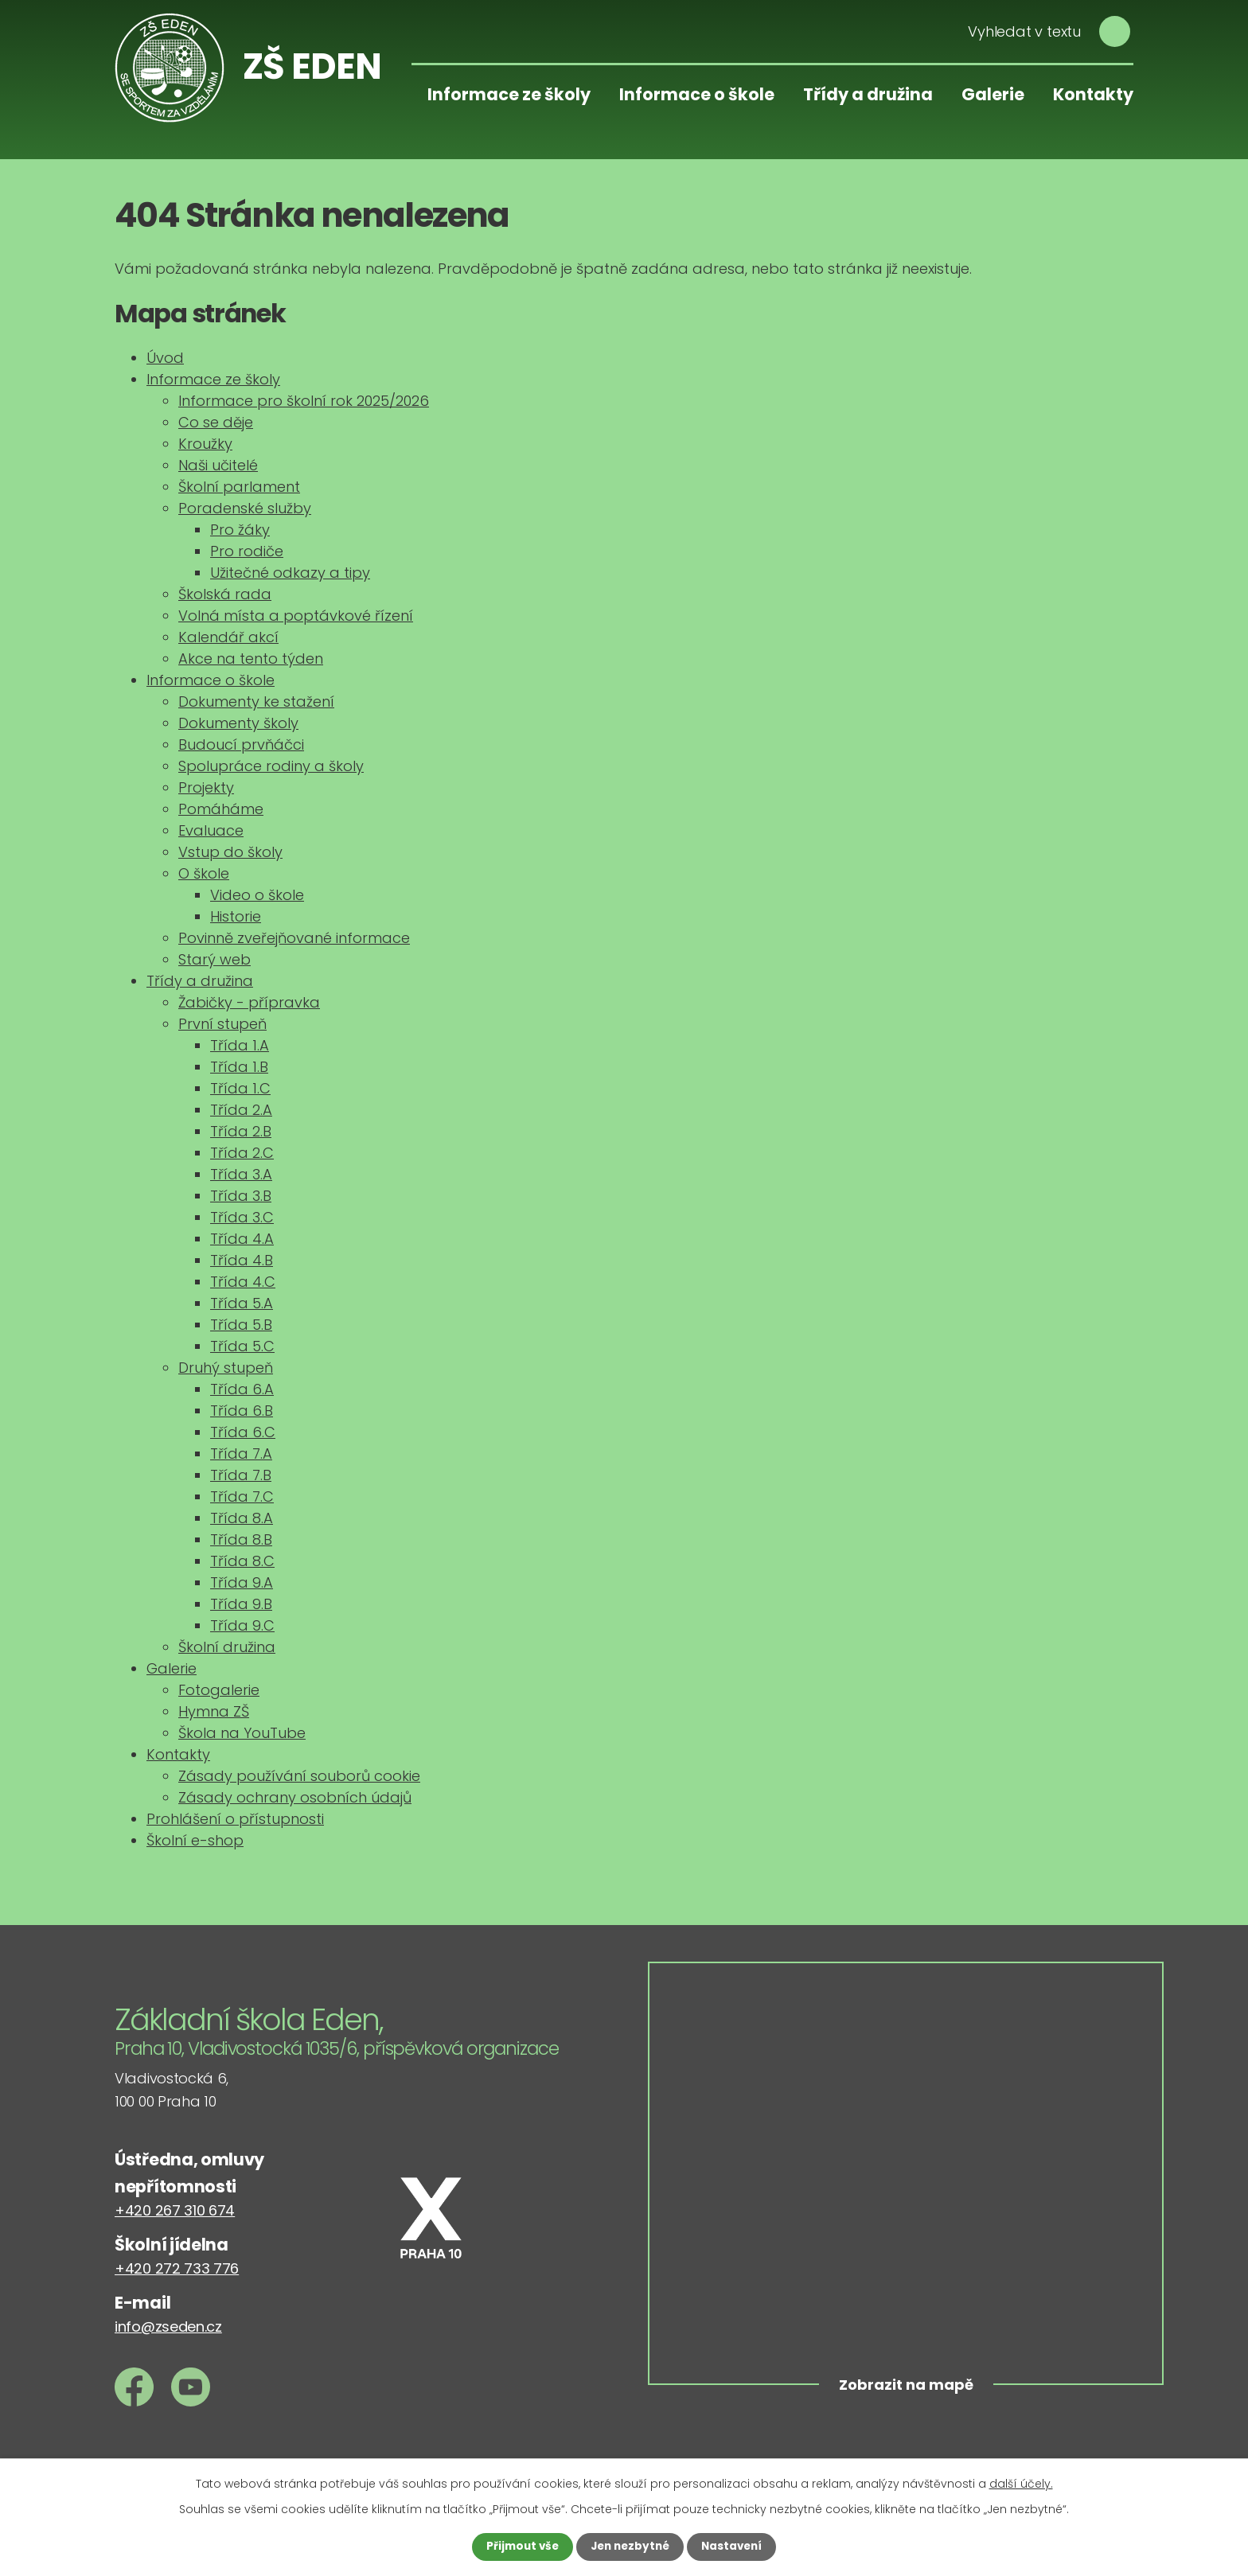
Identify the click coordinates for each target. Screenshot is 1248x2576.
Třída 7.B (240, 1475)
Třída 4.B (241, 1260)
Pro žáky (240, 530)
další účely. (1021, 2483)
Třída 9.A (241, 1582)
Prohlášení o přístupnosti (235, 1819)
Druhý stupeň (225, 1368)
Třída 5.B (241, 1325)
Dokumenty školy (238, 723)
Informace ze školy (509, 94)
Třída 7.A (241, 1453)
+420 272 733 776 (177, 2268)
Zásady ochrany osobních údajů (294, 1797)
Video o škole (257, 895)
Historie (235, 916)
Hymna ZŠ (213, 1711)
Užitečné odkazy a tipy (290, 573)
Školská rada (224, 594)
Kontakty (1093, 94)
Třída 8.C (242, 1561)
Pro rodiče (246, 551)
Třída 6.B (241, 1411)
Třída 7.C (242, 1496)
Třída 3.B (240, 1196)
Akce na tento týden (250, 658)
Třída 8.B (241, 1539)
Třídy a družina (868, 94)
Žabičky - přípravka (249, 1002)
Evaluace (211, 830)
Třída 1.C (240, 1088)
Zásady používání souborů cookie (299, 1776)
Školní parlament (239, 487)
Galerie (992, 94)
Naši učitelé (218, 465)
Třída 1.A (239, 1045)
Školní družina (226, 1647)
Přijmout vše (518, 2547)
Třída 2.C (242, 1153)
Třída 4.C (242, 1282)
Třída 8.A (241, 1518)
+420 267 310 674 (175, 2210)
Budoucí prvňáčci (241, 744)
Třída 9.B (241, 1604)
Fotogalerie (218, 1690)
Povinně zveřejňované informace (294, 938)
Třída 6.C (242, 1432)
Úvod (165, 358)
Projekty (206, 787)
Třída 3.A (241, 1174)
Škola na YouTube (242, 1733)
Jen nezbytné (630, 2547)
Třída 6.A (242, 1389)
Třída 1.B (239, 1067)
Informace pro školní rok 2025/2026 (303, 401)
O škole (203, 873)
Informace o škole (696, 94)
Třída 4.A (242, 1239)
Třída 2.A (241, 1110)
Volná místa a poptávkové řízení (295, 615)
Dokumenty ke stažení (256, 701)
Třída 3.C (242, 1217)
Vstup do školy (230, 852)
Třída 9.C (242, 1625)
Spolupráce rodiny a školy (271, 766)
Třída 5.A (241, 1303)
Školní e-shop (195, 1840)
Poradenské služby (244, 508)
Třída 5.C (242, 1346)
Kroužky (205, 444)
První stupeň (222, 1024)
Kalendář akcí (228, 637)
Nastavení (735, 2547)
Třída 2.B (240, 1131)
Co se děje (215, 422)
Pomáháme (220, 809)
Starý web (214, 959)
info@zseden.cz (168, 2326)
